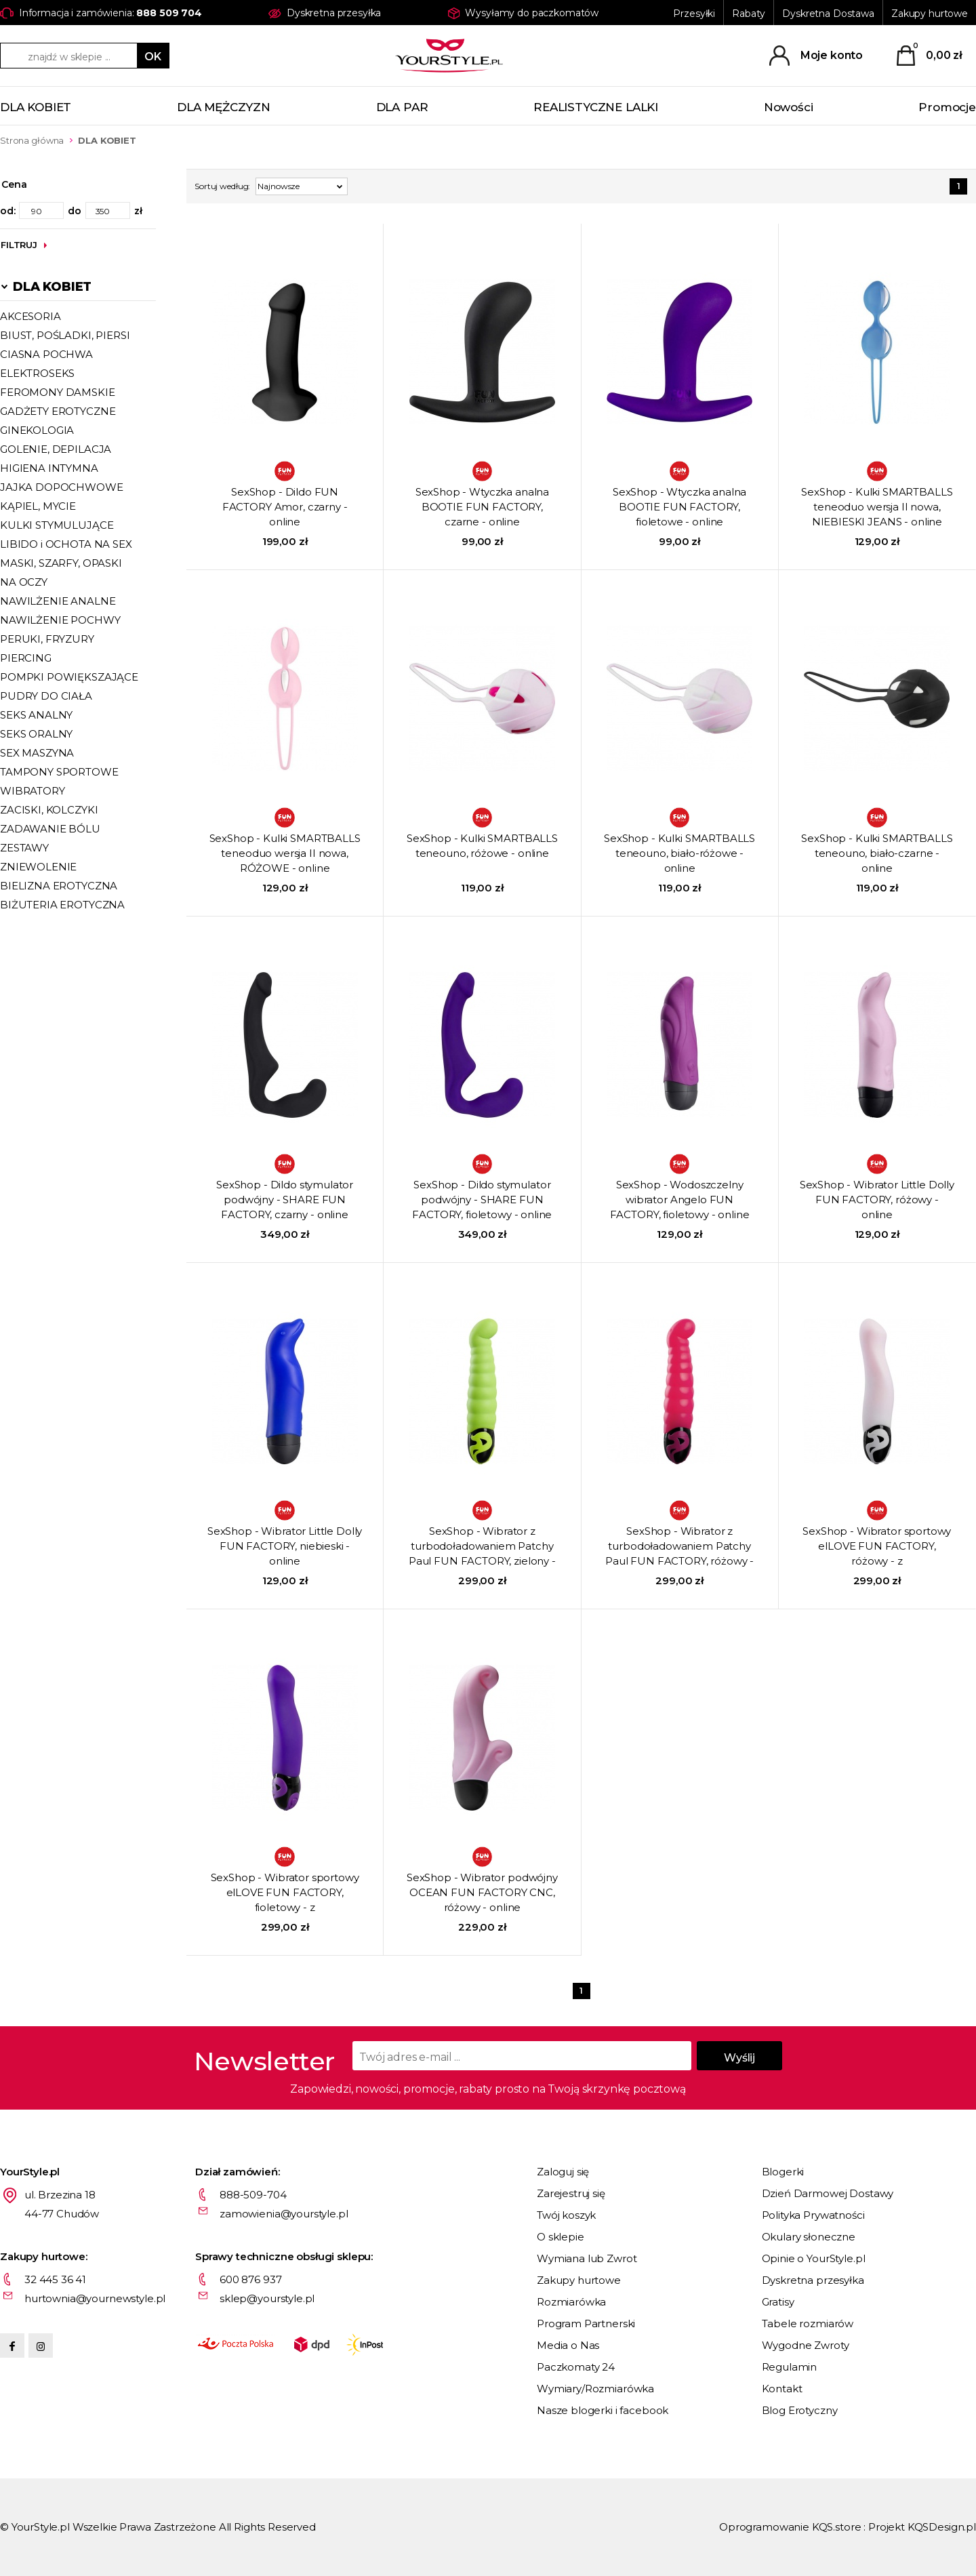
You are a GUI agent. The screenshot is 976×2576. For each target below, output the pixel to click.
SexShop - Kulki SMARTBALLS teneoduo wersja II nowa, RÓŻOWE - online (285, 853)
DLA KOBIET (35, 107)
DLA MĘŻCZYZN (223, 107)
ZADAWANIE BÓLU (50, 828)
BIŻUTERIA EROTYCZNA (62, 904)
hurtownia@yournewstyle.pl (94, 2298)
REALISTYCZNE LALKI (595, 107)
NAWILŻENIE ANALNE (57, 601)
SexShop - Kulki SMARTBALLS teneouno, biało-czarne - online (876, 853)
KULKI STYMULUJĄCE (56, 525)
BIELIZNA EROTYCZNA (58, 885)
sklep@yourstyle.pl (267, 2298)
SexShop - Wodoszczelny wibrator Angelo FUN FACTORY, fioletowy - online (680, 1199)
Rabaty (748, 13)
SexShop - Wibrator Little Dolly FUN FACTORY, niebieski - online (284, 1546)
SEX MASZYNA (37, 752)
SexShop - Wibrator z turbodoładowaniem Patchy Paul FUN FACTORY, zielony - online (482, 1547)
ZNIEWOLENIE (38, 866)
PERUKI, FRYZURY (47, 638)
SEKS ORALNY (36, 733)
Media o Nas (568, 2345)
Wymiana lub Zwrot (586, 2258)
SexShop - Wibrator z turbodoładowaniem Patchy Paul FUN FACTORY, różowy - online (679, 1547)
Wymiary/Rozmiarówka (595, 2388)
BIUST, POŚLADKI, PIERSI (65, 335)
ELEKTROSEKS (37, 373)
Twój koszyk (566, 2215)
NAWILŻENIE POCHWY (60, 619)
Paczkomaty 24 (576, 2366)
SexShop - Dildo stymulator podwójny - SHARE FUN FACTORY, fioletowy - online (482, 1199)
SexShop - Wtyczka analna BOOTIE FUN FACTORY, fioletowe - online (679, 506)
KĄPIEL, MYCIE (38, 506)
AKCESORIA (30, 316)
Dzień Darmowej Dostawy (828, 2193)
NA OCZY (23, 582)
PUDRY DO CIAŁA (46, 695)
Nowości (788, 107)
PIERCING (26, 657)
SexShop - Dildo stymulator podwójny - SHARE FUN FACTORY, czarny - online (284, 1199)
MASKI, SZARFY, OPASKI (61, 563)
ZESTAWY (24, 847)
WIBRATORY (32, 790)
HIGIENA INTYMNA (49, 468)
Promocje (947, 107)
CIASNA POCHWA (46, 354)
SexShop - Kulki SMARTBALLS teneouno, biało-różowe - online (679, 853)
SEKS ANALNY (36, 714)
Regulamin (789, 2366)
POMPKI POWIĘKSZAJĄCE (69, 676)
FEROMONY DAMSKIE (57, 392)
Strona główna (32, 140)
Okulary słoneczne (808, 2236)
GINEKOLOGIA (37, 430)
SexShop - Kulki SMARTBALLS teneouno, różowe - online (482, 846)
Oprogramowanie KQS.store (790, 2526)
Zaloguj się (563, 2171)
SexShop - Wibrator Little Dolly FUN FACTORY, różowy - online (877, 1199)
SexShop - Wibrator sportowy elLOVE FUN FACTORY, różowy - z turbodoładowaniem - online (876, 1547)
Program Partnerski (586, 2323)
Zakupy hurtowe (929, 13)
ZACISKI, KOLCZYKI (49, 809)
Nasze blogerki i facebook (602, 2410)
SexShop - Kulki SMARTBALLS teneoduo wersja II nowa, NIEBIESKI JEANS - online (876, 506)
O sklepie (560, 2236)
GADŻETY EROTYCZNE (57, 411)
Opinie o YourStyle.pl (814, 2258)
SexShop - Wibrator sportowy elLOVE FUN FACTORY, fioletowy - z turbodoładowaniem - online (285, 1893)
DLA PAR (402, 107)
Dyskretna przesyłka (813, 2280)
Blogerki (783, 2171)
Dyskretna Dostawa (828, 13)
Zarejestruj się (571, 2193)
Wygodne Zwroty (805, 2345)
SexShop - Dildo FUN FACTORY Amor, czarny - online (285, 506)
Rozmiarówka (571, 2301)
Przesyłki (694, 13)
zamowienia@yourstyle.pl (284, 2213)
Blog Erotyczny (800, 2410)
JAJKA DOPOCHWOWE (61, 487)
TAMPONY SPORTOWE (59, 771)
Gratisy (778, 2301)
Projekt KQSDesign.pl (922, 2526)
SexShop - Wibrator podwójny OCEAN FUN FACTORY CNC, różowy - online (482, 1892)
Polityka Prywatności (813, 2215)
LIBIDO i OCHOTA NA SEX (66, 544)
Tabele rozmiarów (808, 2323)
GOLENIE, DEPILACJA (55, 449)
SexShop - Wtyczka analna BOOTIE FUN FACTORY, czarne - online (482, 506)
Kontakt (782, 2388)
